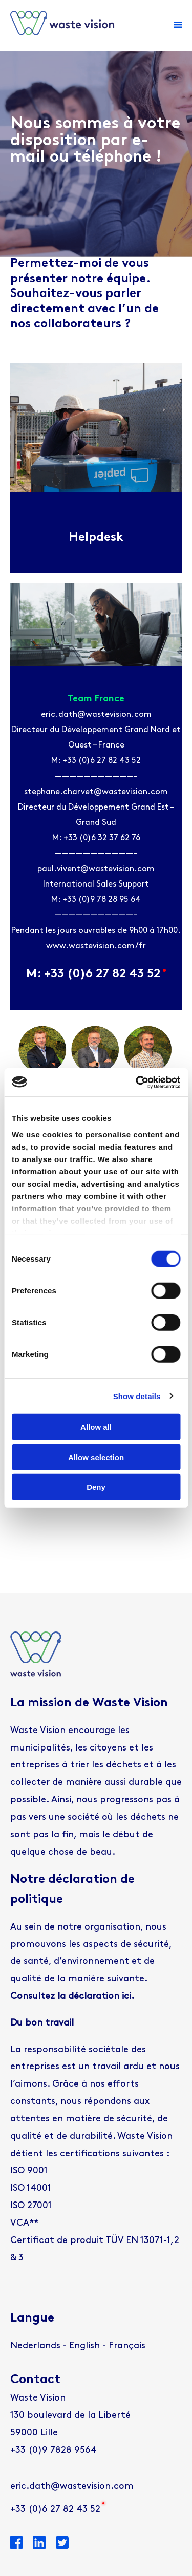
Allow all (96, 1427)
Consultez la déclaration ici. (72, 1996)
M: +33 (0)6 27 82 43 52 (96, 974)
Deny (96, 1487)
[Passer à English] (84, 2346)
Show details (137, 1395)
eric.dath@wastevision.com (72, 2486)
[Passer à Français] (127, 2346)
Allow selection (96, 1456)
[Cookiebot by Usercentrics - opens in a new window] (136, 1082)
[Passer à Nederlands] (35, 2346)
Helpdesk (96, 538)
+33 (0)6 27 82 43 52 (55, 2509)
